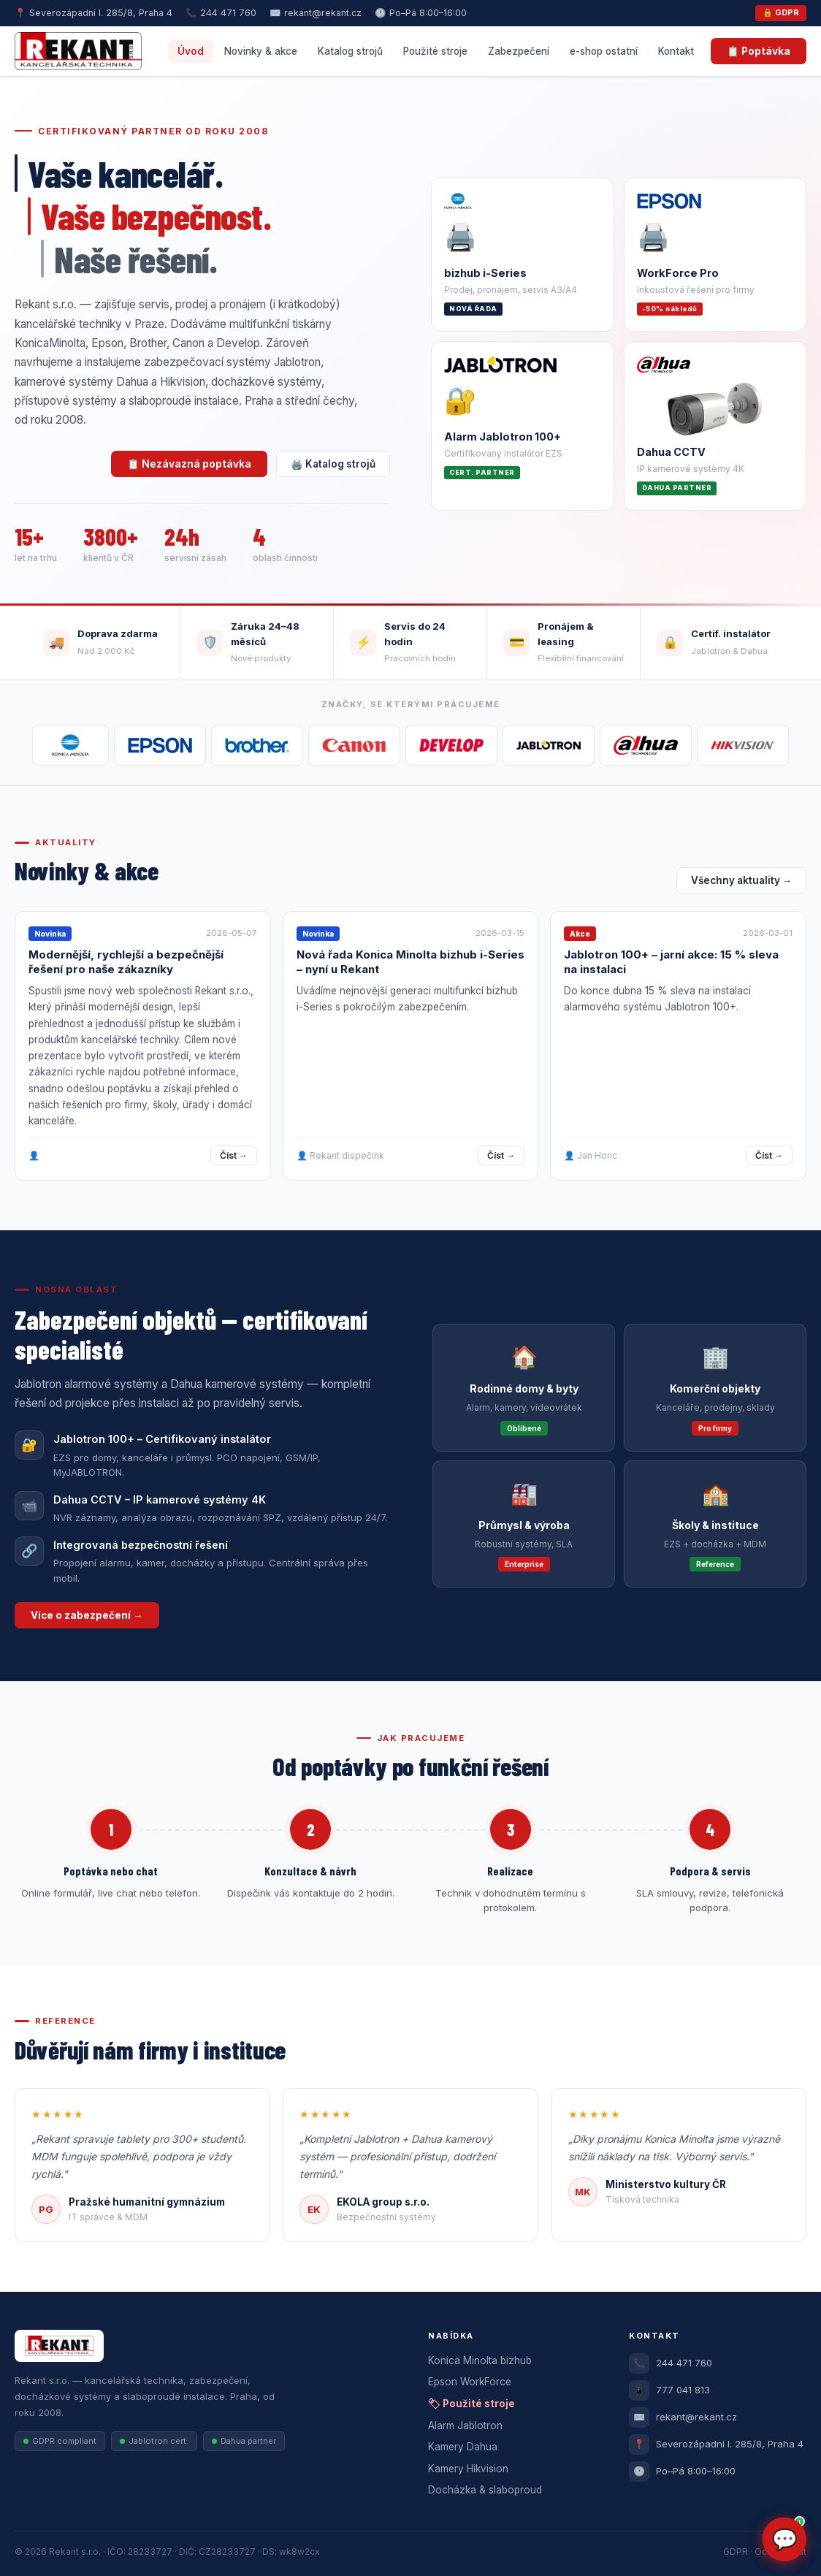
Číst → (234, 1155)
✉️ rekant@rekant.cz (316, 12)
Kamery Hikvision (468, 2468)
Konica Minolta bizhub (480, 2360)
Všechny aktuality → (742, 880)
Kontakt (676, 51)
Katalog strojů (350, 51)
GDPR (735, 2551)
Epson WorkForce (469, 2382)
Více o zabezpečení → (87, 1615)
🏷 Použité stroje (471, 2403)
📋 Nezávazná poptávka (189, 464)
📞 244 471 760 (221, 12)
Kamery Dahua (462, 2447)
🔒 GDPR (781, 12)
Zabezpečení (518, 51)
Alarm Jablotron (465, 2425)
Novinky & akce (260, 51)
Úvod (190, 51)
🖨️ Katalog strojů (333, 464)
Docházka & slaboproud (485, 2490)
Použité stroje (435, 51)
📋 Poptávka (758, 51)
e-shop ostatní (604, 51)
